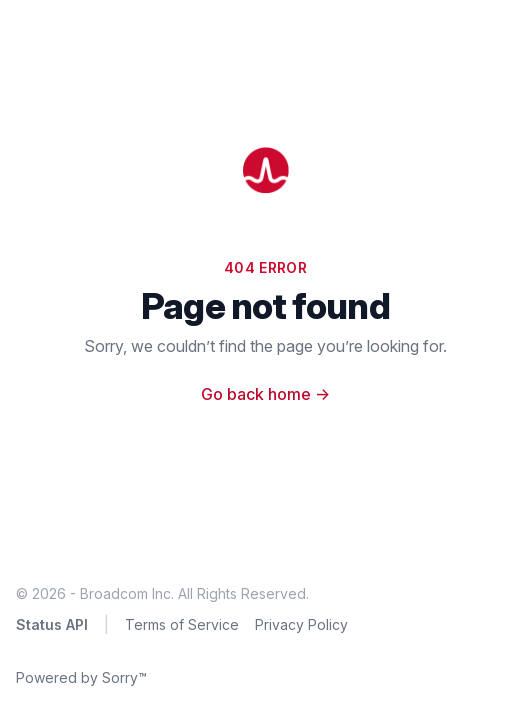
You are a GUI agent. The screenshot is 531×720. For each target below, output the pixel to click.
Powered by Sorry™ (81, 677)
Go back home (265, 394)
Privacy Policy (301, 624)
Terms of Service (182, 624)
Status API (52, 624)
